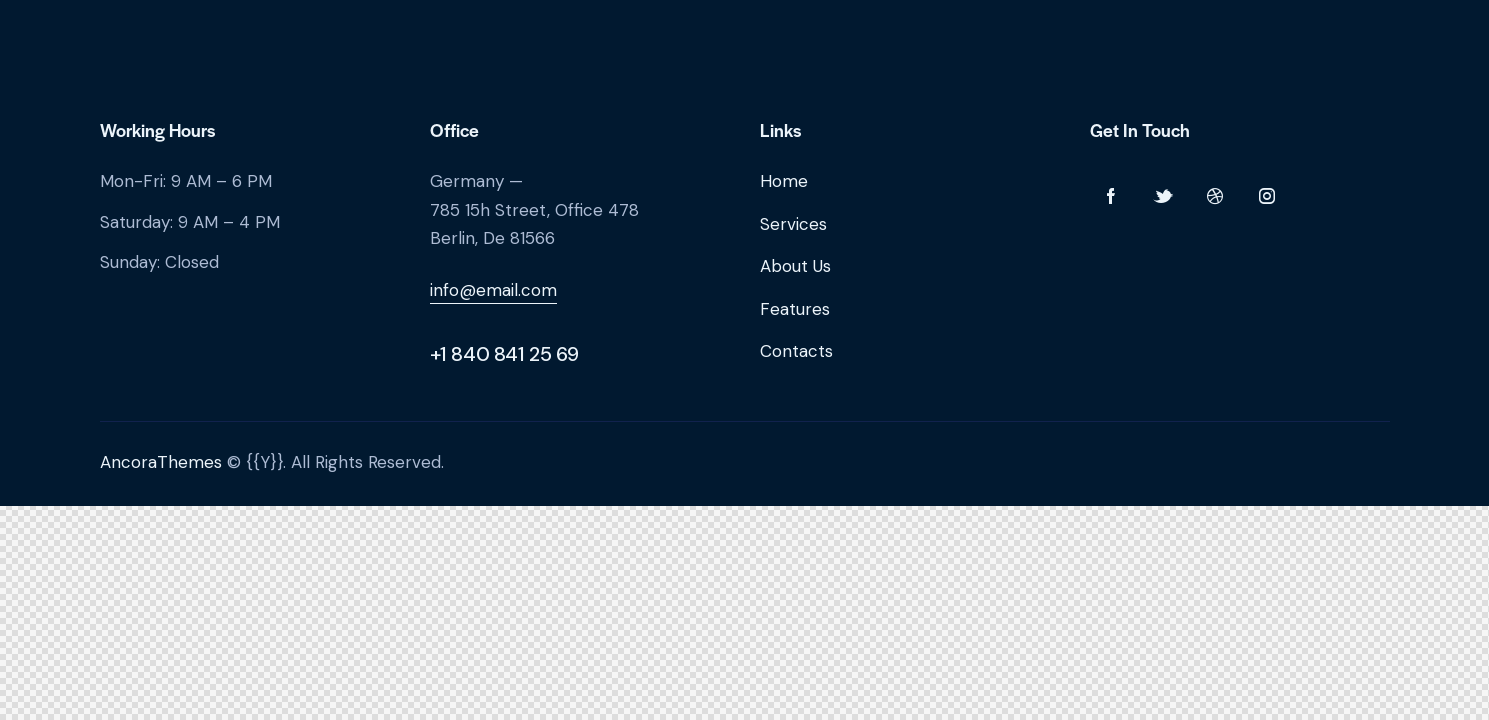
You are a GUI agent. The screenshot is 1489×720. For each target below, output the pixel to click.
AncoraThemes (161, 462)
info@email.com (493, 290)
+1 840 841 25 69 (505, 354)
